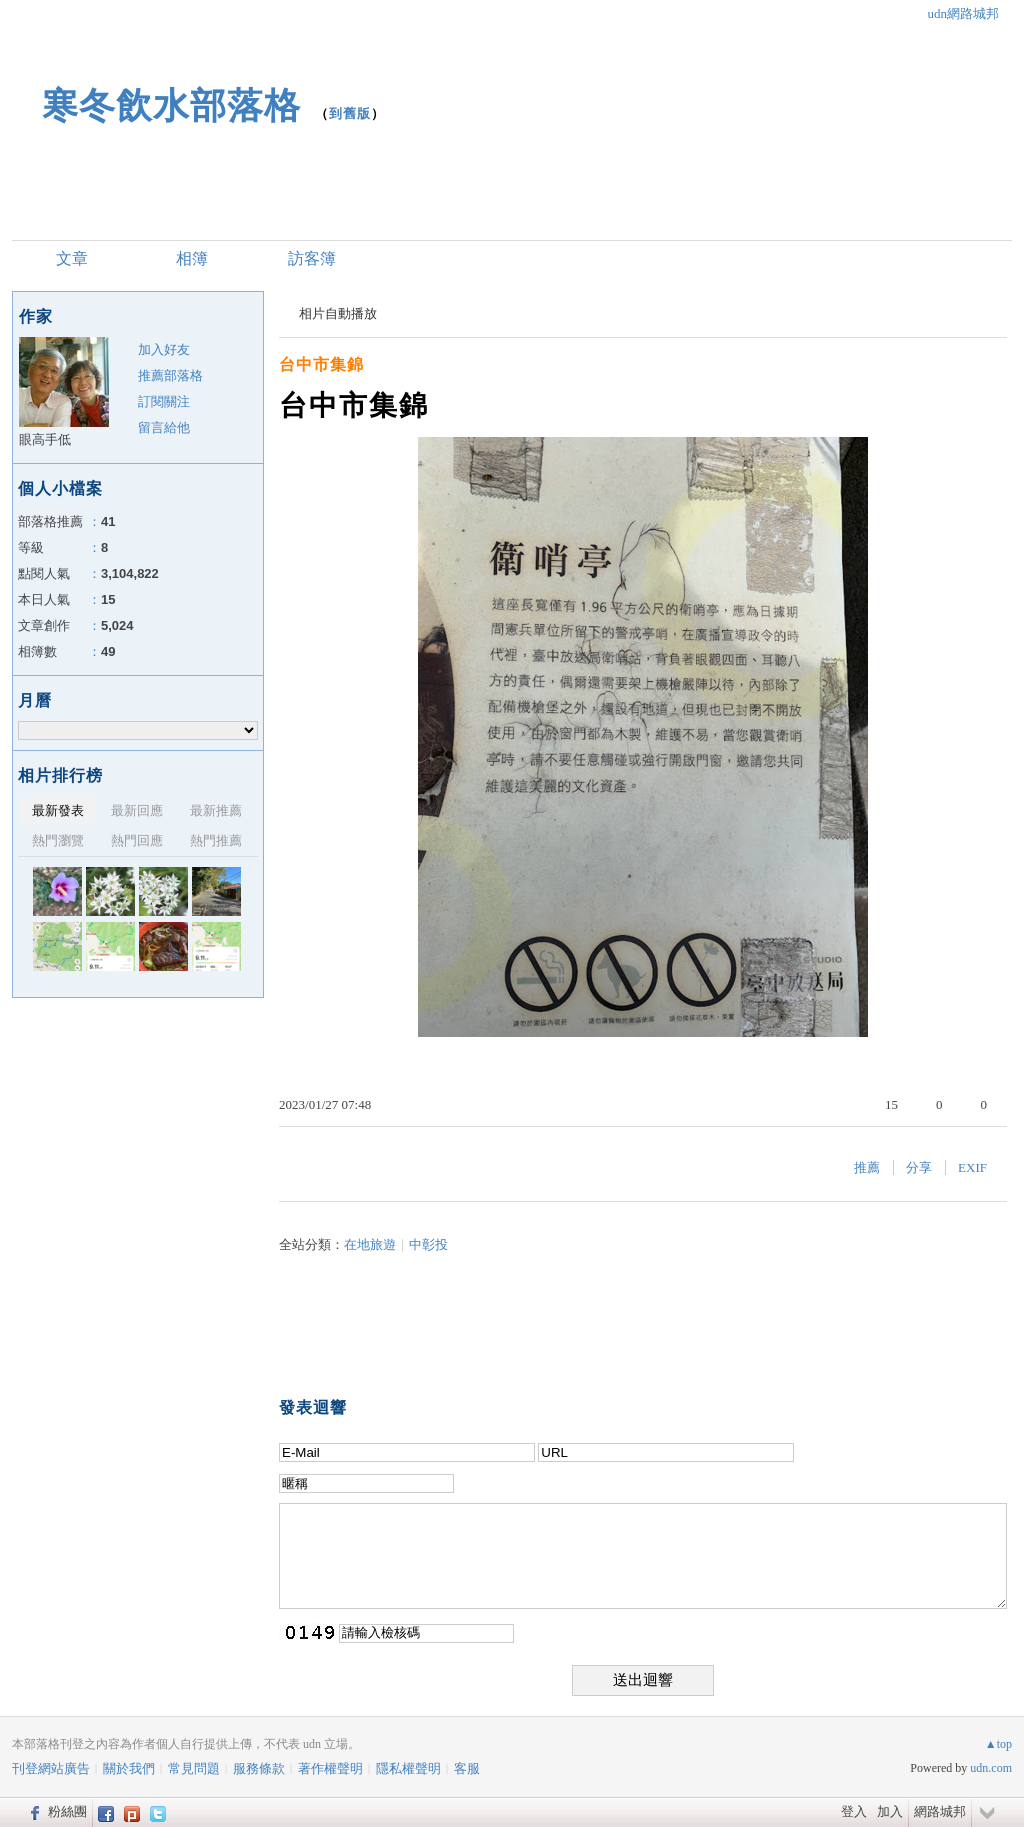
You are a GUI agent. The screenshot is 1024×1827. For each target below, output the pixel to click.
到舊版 (350, 113)
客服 (467, 1768)
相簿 (192, 258)
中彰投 (428, 1244)
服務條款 (259, 1768)
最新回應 (137, 810)
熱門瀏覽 (58, 840)
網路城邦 (940, 1811)
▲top (998, 1744)
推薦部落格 (170, 375)
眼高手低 (45, 439)
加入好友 (164, 349)
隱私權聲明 (408, 1768)
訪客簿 (312, 258)
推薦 (867, 1167)
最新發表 (58, 810)
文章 (72, 258)
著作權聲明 (330, 1768)
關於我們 (129, 1768)
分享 (919, 1167)
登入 (854, 1811)
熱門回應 (137, 840)
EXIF (972, 1167)
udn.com (991, 1768)
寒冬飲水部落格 (171, 105)
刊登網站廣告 (51, 1768)
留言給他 (164, 427)
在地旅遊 (370, 1244)
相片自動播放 (338, 313)
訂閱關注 (164, 401)
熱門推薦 (216, 840)
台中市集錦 (321, 364)
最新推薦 (216, 810)
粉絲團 (67, 1811)
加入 (890, 1811)
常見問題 (194, 1768)
